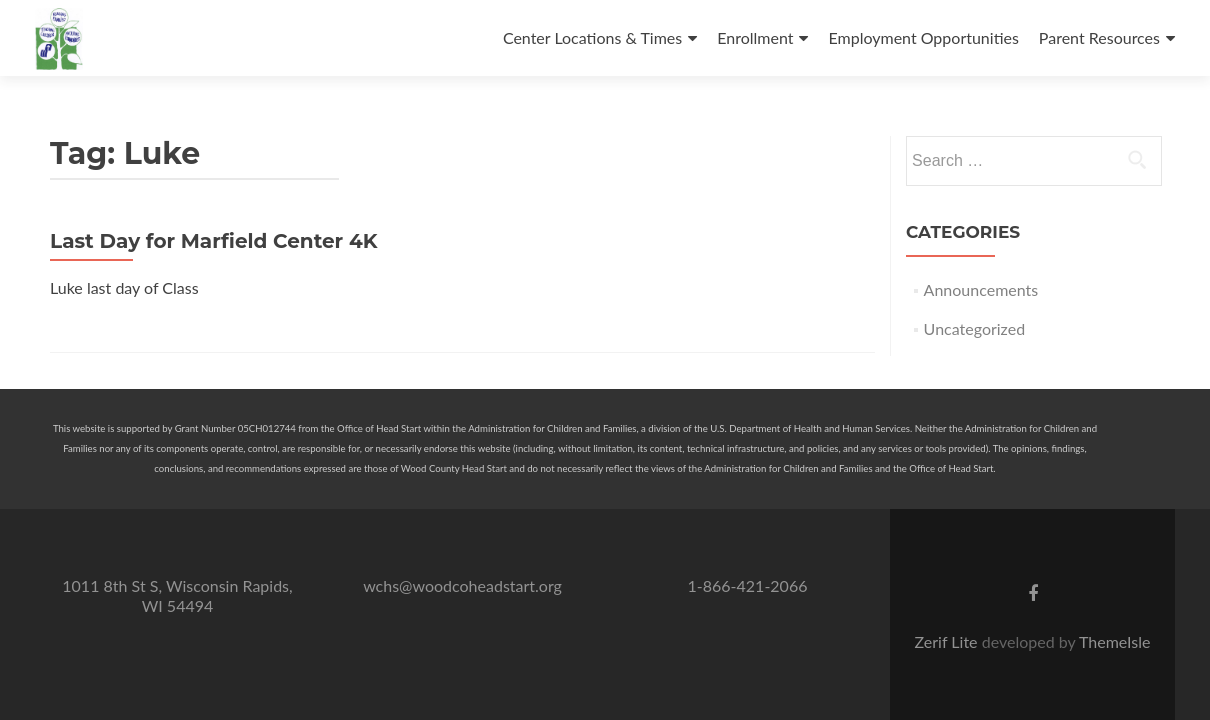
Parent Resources (1099, 37)
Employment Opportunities (923, 37)
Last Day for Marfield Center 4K (213, 241)
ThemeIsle (1114, 641)
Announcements (981, 289)
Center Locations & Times (592, 37)
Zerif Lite (948, 641)
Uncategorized (975, 328)
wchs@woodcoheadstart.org (462, 585)
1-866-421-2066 (748, 585)
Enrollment (755, 37)
